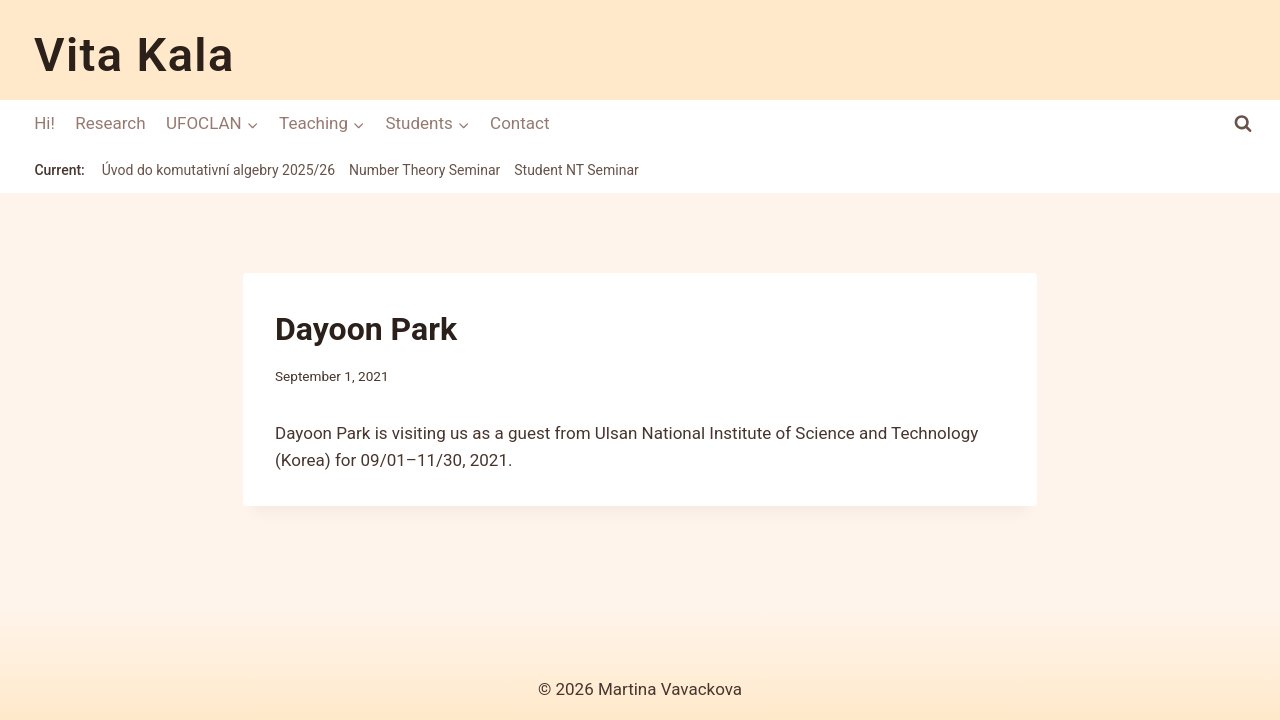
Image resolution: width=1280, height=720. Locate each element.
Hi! (44, 123)
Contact (519, 123)
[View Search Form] (1243, 123)
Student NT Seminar (576, 170)
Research (110, 123)
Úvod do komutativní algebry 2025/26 (218, 170)
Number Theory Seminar (424, 170)
